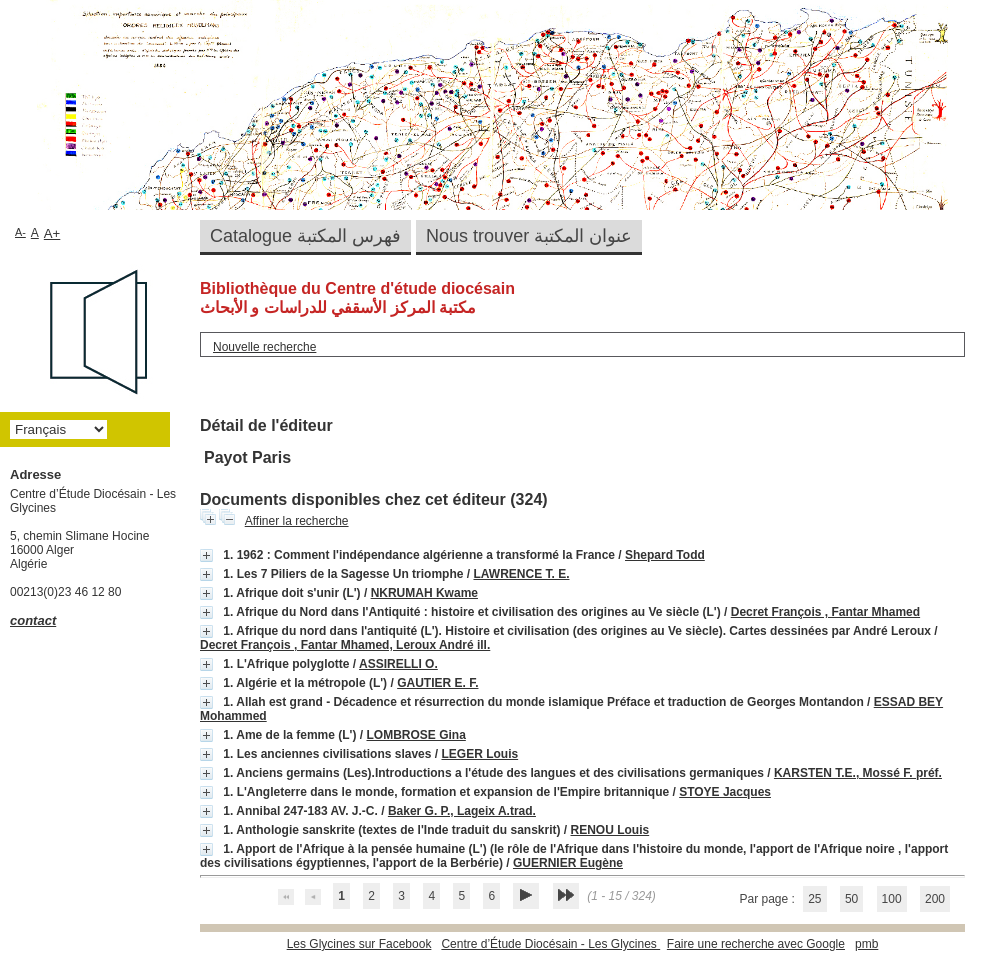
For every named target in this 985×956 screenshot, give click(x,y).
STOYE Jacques (725, 792)
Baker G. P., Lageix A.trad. (462, 811)
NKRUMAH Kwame (424, 593)
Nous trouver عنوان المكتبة (529, 236)
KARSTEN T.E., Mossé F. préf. (858, 773)
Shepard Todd (665, 555)
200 (935, 899)
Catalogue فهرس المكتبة (305, 236)
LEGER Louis (479, 754)
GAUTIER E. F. (437, 683)
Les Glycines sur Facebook (359, 944)
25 (814, 899)
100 (892, 899)
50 (851, 899)
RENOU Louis (610, 830)
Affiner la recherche (297, 521)
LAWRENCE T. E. (521, 574)
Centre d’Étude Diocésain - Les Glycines (550, 944)
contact (33, 620)
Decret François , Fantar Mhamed (825, 612)
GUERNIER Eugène (568, 863)
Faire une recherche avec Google (756, 944)
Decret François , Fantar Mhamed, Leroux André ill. (345, 645)
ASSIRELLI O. (398, 664)
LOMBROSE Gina (415, 735)
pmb (866, 944)
